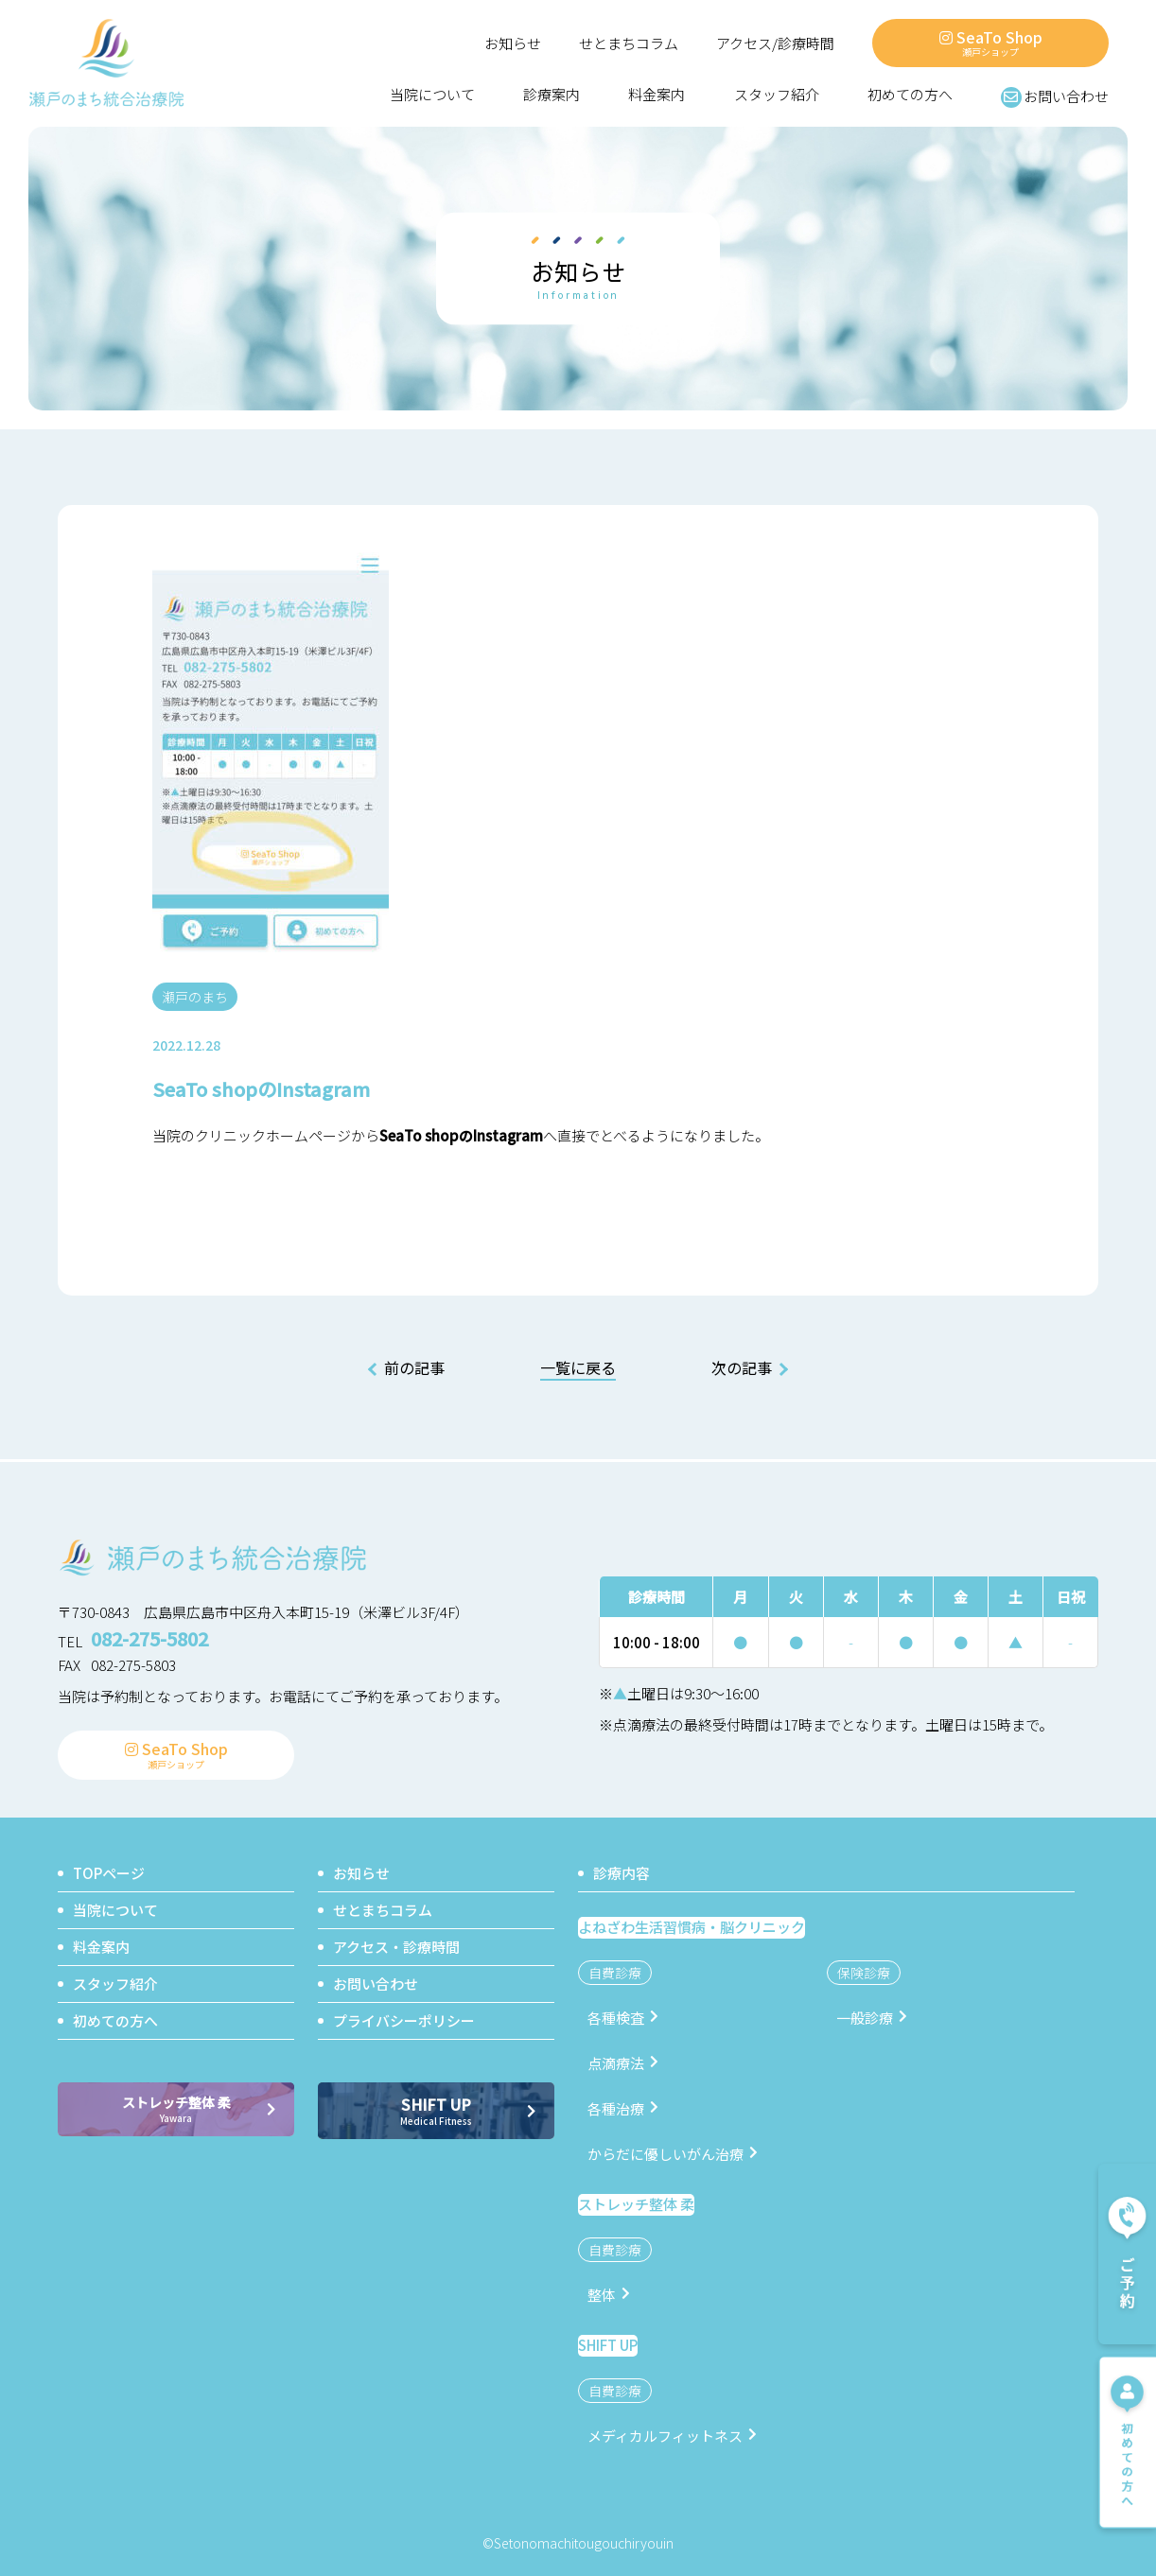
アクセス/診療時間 (775, 43)
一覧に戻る (578, 1368)
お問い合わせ (1055, 96)
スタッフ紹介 (776, 94)
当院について (432, 94)
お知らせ (512, 43)
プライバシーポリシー (404, 2019)
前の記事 (414, 1367)
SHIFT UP (436, 2109)
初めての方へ (910, 94)
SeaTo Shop (990, 42)
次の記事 (741, 1367)
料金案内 (656, 94)
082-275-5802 (149, 1638)
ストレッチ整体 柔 (176, 2108)
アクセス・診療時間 (396, 1946)
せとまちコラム (628, 43)
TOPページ (109, 1872)
